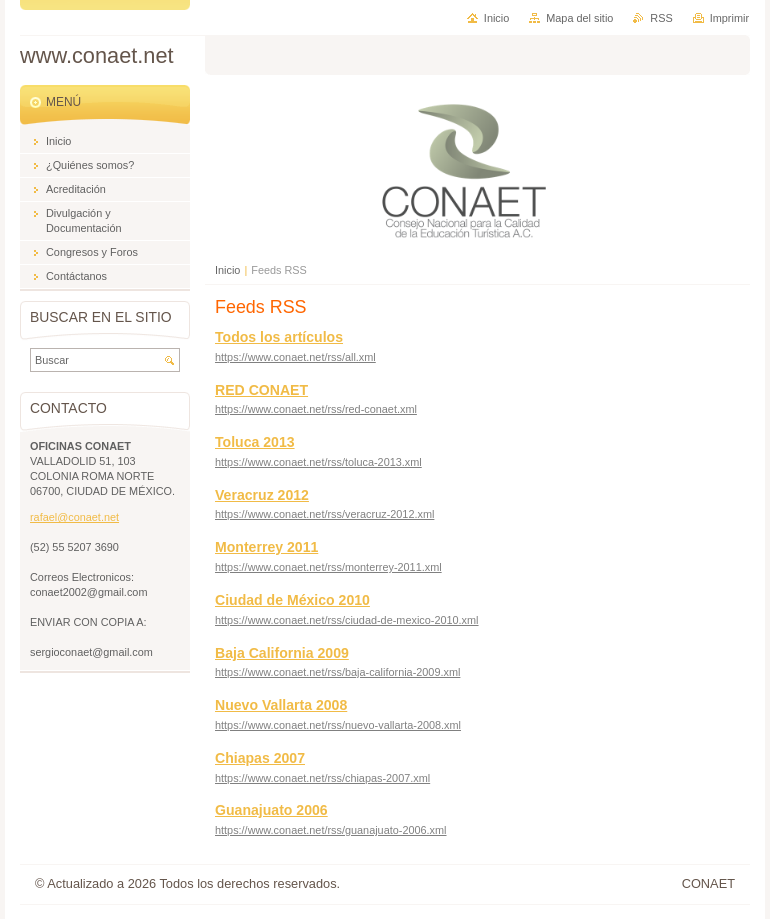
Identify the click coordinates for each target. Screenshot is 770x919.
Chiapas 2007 (260, 758)
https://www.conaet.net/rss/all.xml (295, 357)
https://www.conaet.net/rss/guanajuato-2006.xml (331, 830)
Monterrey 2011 (266, 547)
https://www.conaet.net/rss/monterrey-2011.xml (328, 567)
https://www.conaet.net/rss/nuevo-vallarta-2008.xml (338, 725)
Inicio (227, 270)
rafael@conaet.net (74, 517)
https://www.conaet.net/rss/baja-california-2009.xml (337, 672)
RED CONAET (261, 390)
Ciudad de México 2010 (292, 600)
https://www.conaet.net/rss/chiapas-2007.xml (322, 778)
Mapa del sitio (579, 18)
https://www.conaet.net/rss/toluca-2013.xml (318, 462)
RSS (661, 18)
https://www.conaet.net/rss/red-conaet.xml (316, 409)
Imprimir (729, 18)
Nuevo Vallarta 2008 (281, 705)
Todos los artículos (279, 337)
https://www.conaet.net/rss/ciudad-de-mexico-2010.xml (347, 620)
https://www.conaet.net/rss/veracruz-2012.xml (324, 514)
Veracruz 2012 (262, 495)
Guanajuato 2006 (271, 810)
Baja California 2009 (282, 653)
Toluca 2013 (255, 442)
